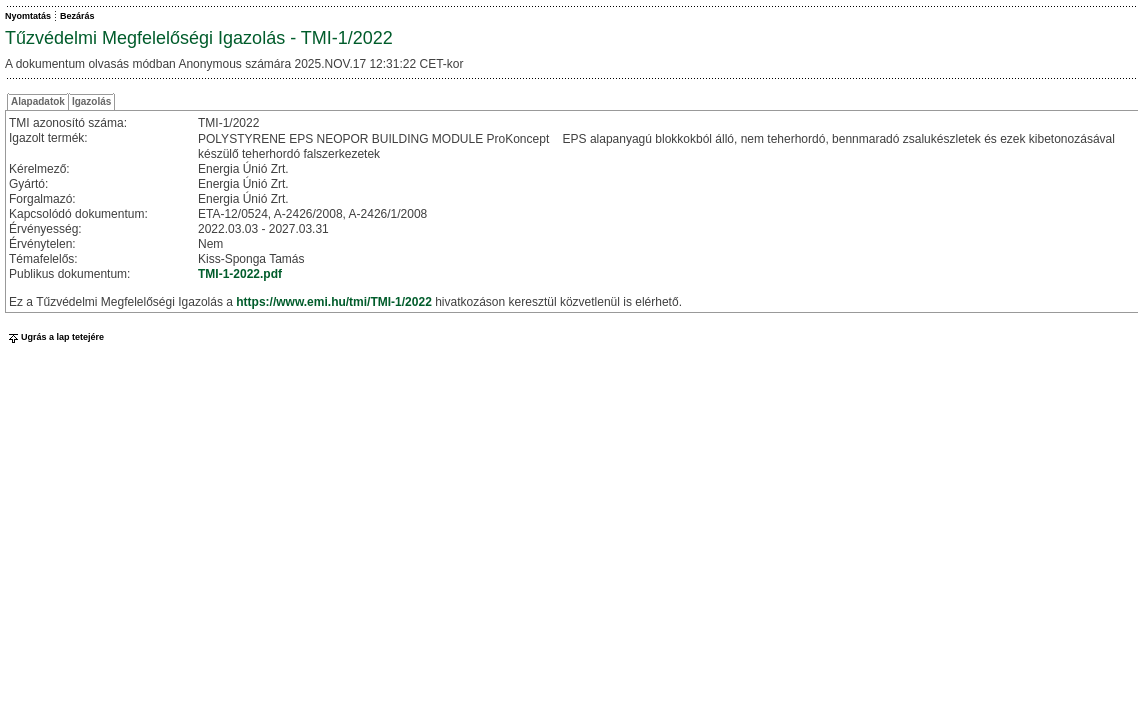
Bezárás (77, 16)
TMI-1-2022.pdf (240, 274)
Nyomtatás (28, 16)
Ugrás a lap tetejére (54, 337)
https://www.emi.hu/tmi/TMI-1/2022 (334, 302)
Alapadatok (38, 101)
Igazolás (91, 101)
